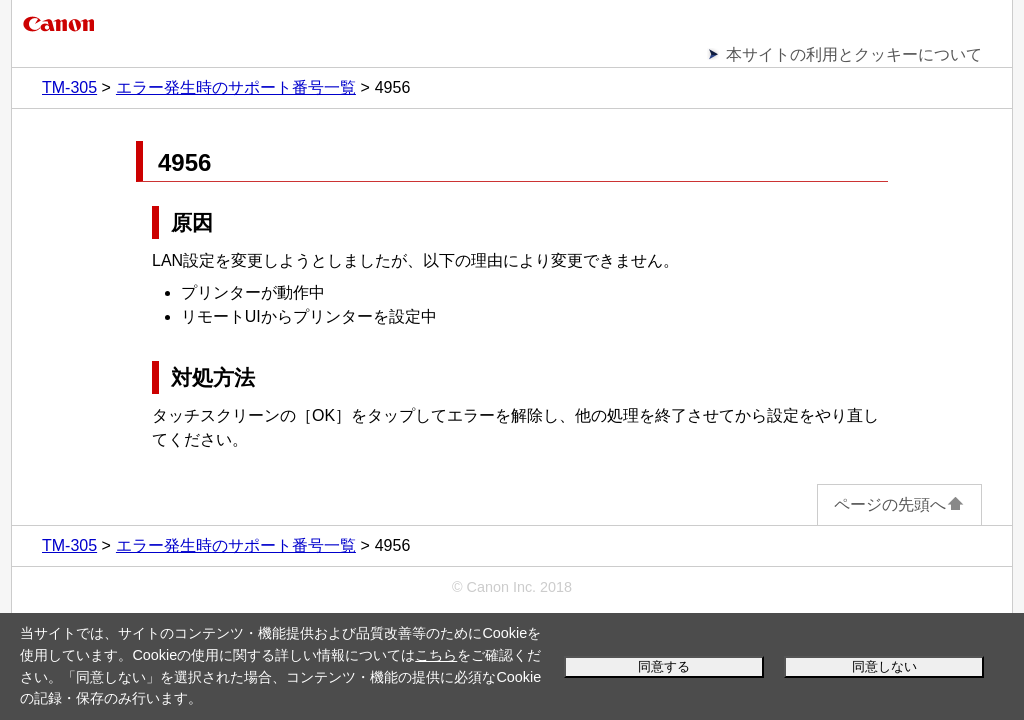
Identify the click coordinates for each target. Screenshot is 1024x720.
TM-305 (69, 87)
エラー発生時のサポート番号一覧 (236, 87)
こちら (436, 655)
